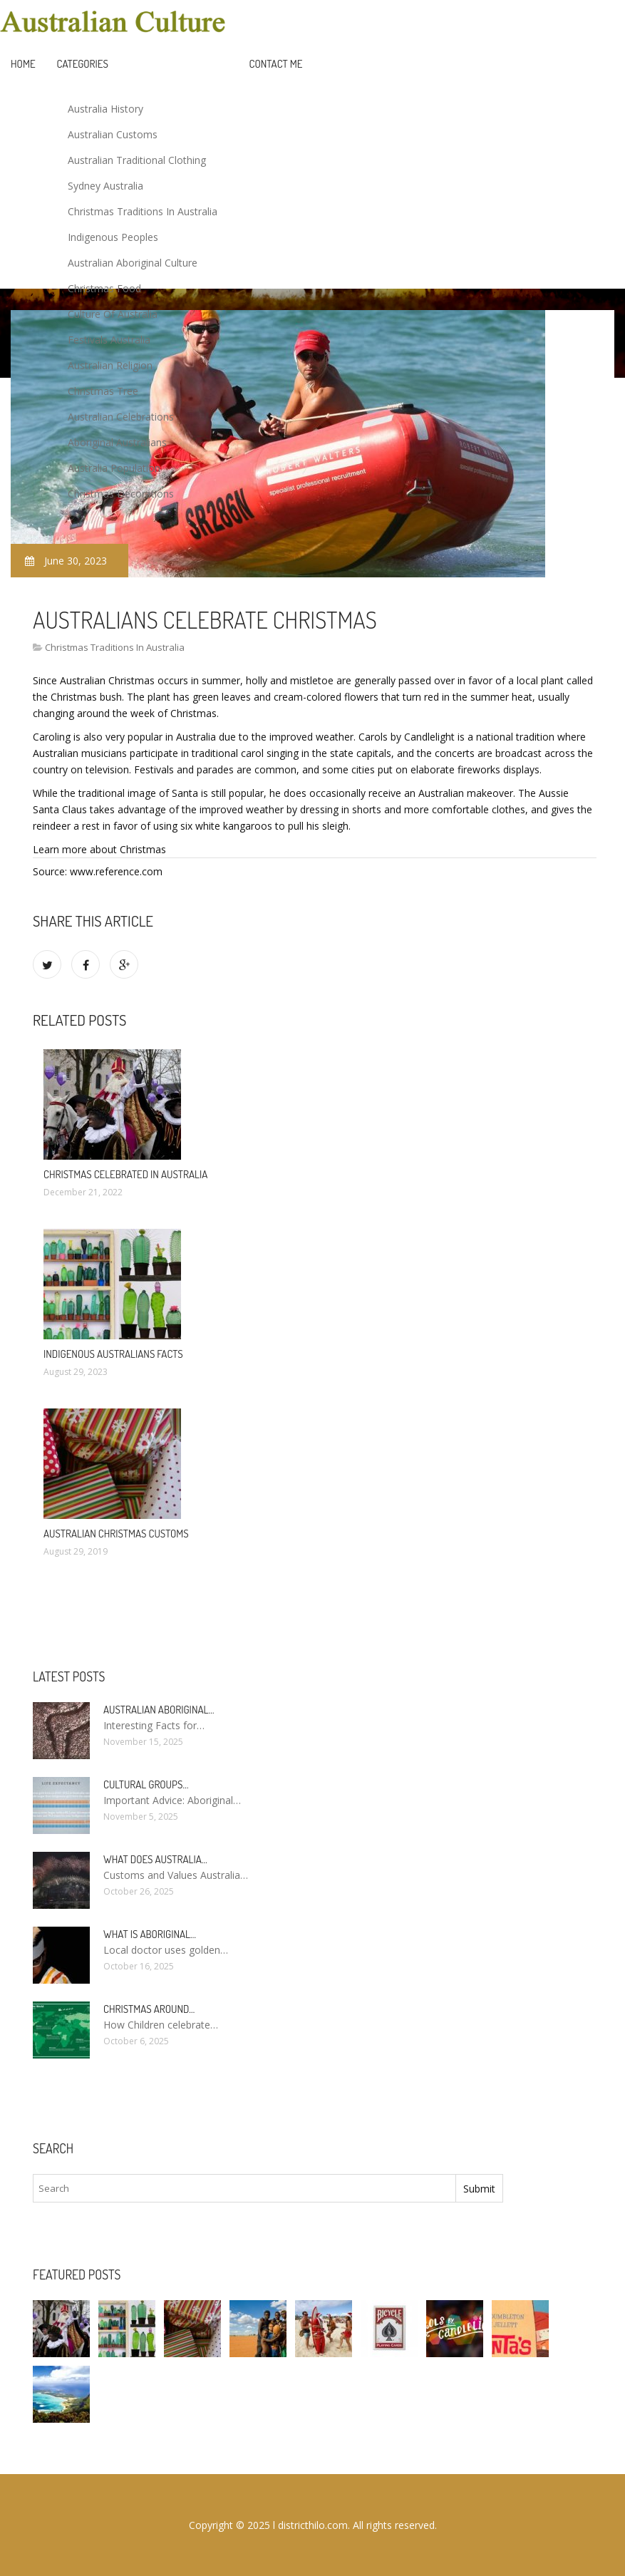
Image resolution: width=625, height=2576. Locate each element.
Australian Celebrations (121, 416)
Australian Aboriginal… (159, 1709)
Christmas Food (104, 288)
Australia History (105, 108)
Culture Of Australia (112, 314)
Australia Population (114, 468)
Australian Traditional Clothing (137, 160)
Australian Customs (112, 134)
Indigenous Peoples (113, 237)
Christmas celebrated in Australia (125, 1174)
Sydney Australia (105, 185)
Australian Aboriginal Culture (132, 262)
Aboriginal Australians (117, 442)
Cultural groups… (145, 1784)
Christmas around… (149, 2009)
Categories (82, 64)
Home (23, 64)
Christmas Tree (103, 391)
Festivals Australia (109, 339)
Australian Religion (110, 365)
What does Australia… (155, 1859)
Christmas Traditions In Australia (142, 211)
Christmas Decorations (121, 493)
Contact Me (276, 64)
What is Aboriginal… (149, 1934)
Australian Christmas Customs (116, 1533)
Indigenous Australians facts (113, 1354)
